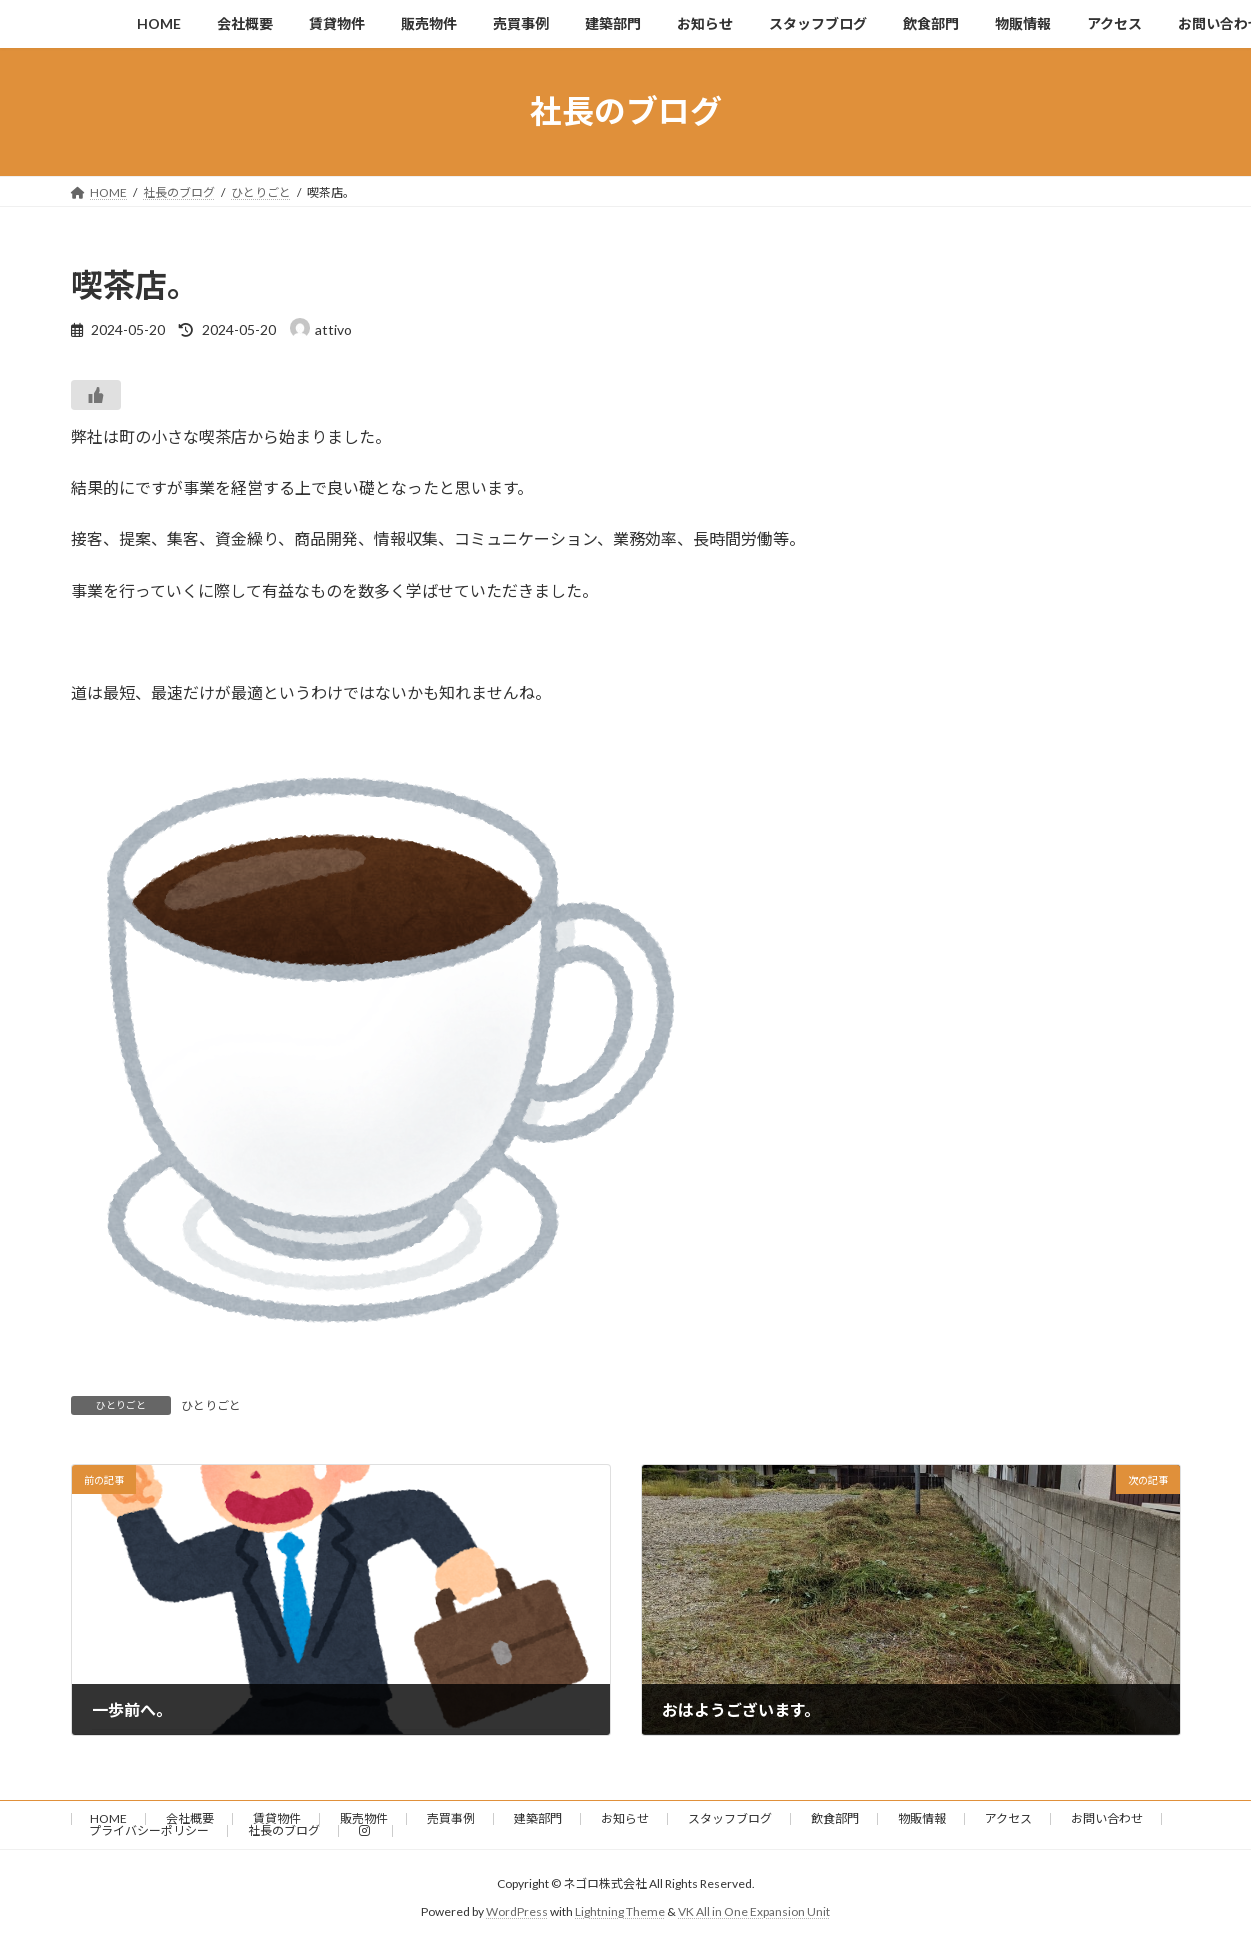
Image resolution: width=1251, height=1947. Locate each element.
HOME (108, 1818)
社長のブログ (284, 1830)
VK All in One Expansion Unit (754, 1912)
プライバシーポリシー (149, 1830)
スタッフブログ (730, 1818)
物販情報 (922, 1818)
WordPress (517, 1912)
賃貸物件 (277, 1818)
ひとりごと (211, 1405)
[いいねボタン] (96, 395)
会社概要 (190, 1818)
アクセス (1008, 1818)
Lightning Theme (620, 1912)
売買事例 (451, 1818)
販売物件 (364, 1818)
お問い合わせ (1107, 1818)
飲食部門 (835, 1818)
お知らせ (625, 1818)
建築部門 (538, 1818)
